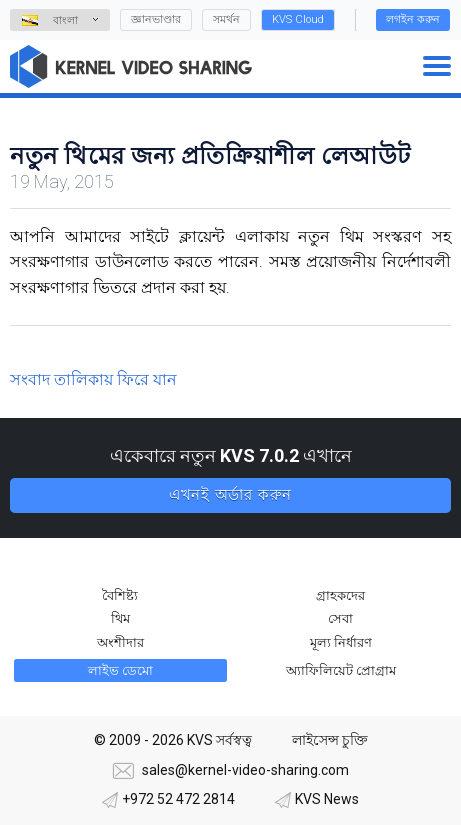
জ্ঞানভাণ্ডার (156, 19)
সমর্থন (226, 19)
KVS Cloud (298, 19)
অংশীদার (120, 642)
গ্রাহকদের (340, 595)
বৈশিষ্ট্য (120, 595)
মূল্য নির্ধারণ (341, 642)
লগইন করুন (413, 19)
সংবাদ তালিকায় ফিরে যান (93, 379)
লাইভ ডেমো (120, 670)
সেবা (340, 618)
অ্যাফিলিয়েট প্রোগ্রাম (341, 670)
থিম (120, 618)
